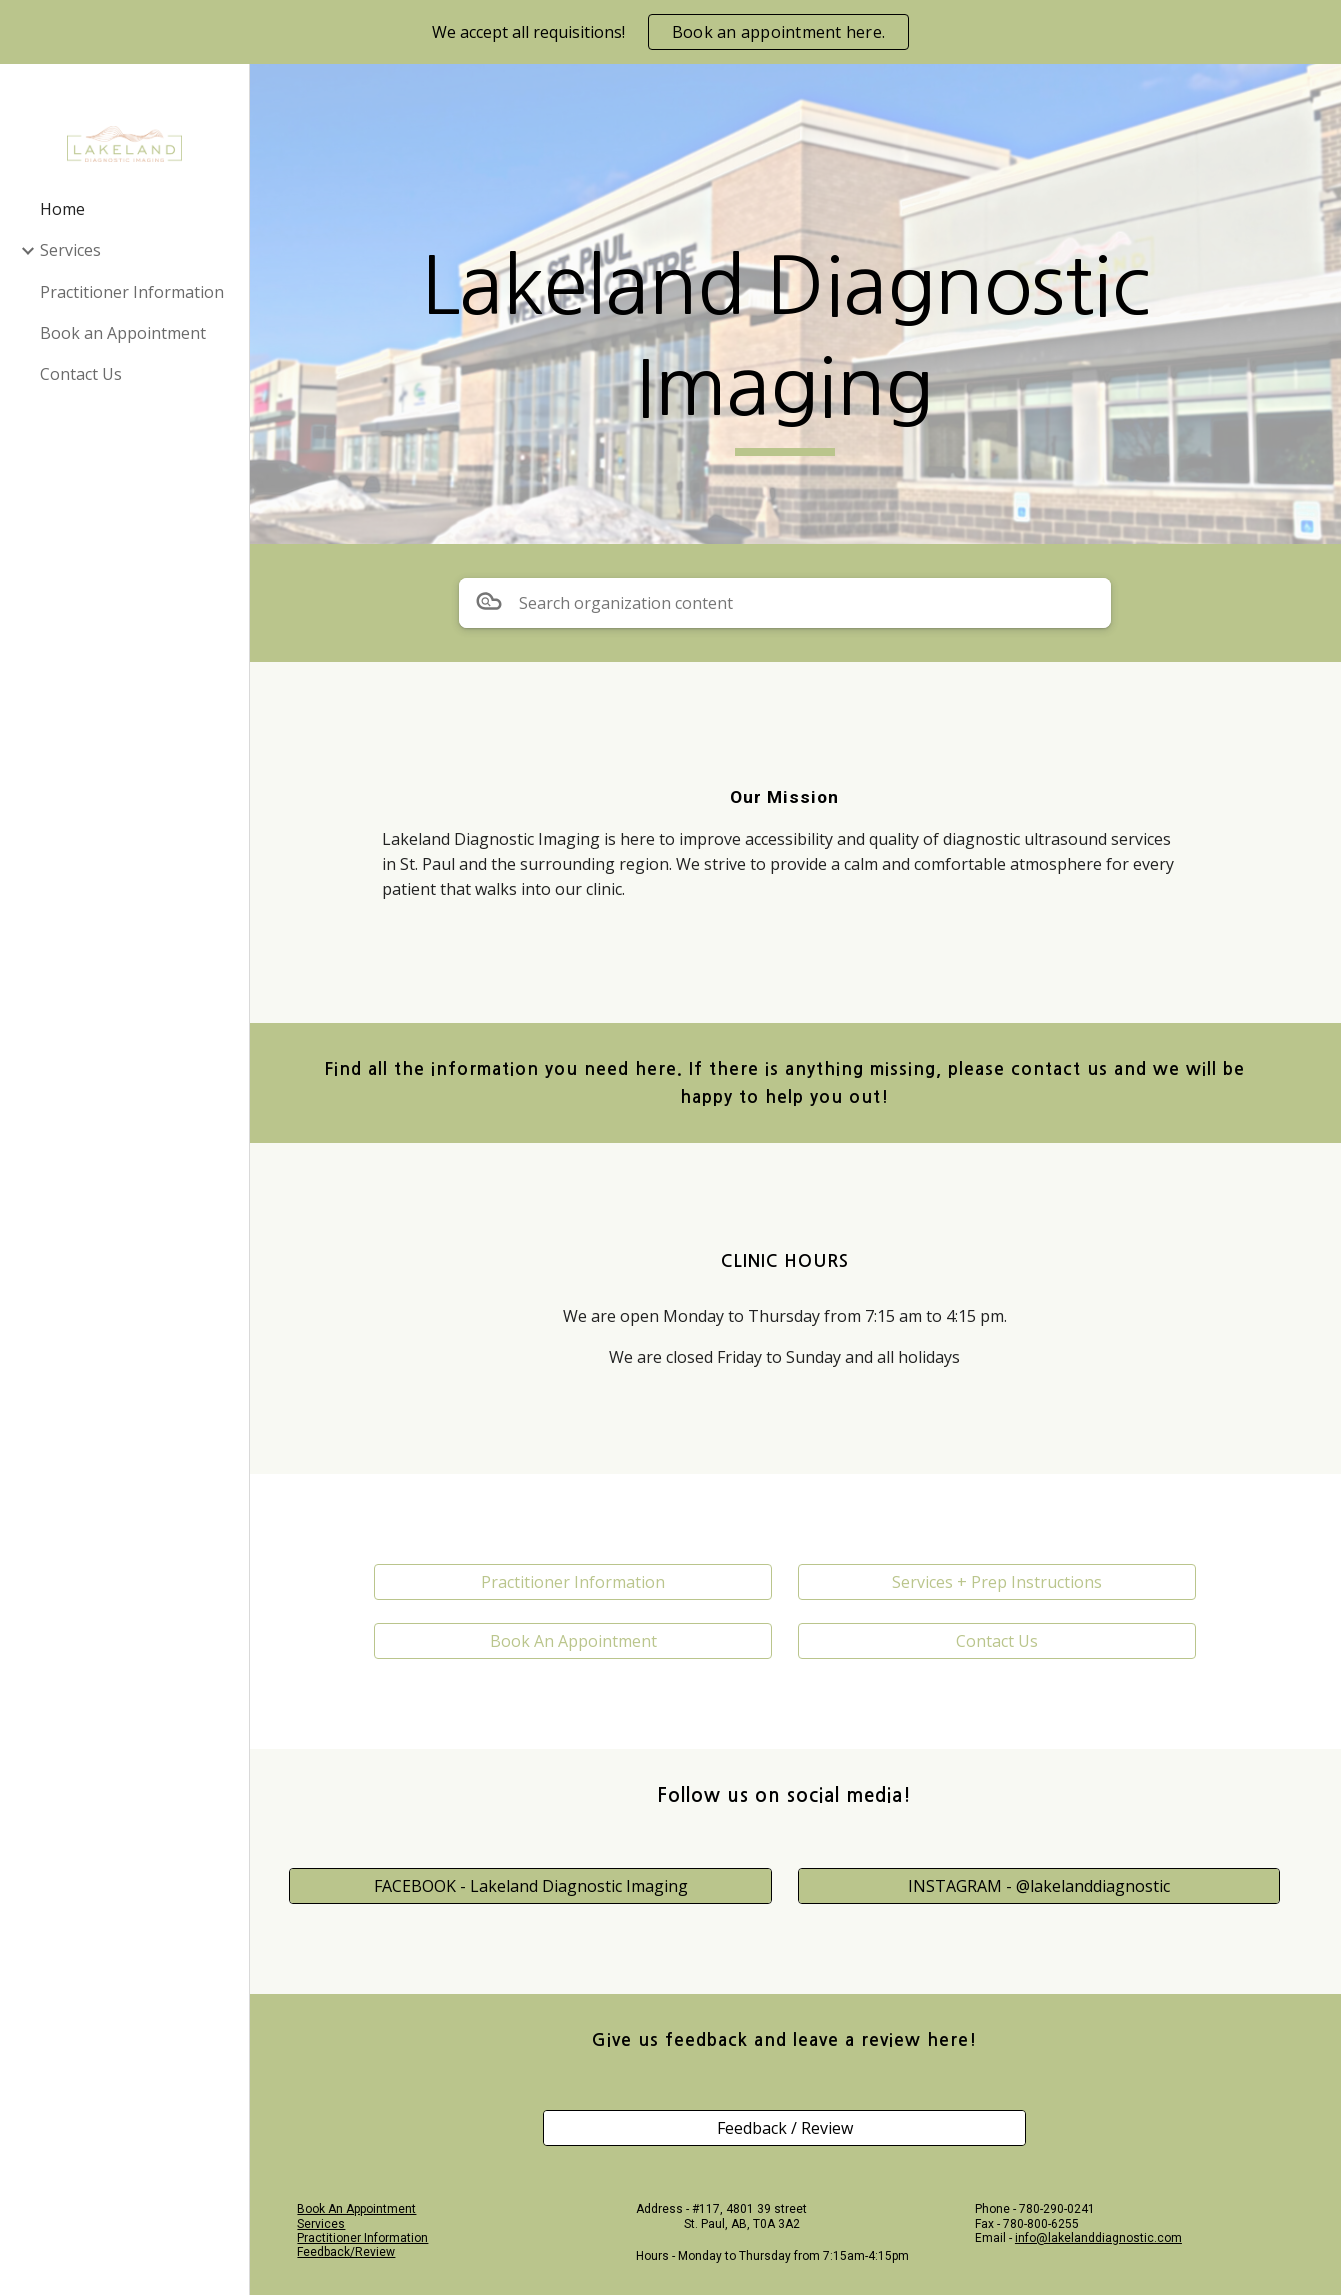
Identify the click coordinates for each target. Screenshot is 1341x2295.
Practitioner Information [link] (132, 292)
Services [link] (70, 250)
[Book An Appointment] (588, 1641)
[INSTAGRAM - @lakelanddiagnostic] (1044, 1885)
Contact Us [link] (81, 374)
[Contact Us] (1003, 1641)
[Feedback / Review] (795, 2128)
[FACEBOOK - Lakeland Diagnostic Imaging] (546, 1885)
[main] (795, 346)
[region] (670, 32)
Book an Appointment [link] (123, 333)
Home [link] (62, 209)
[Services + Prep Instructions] (1003, 1582)
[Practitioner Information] (588, 1582)
